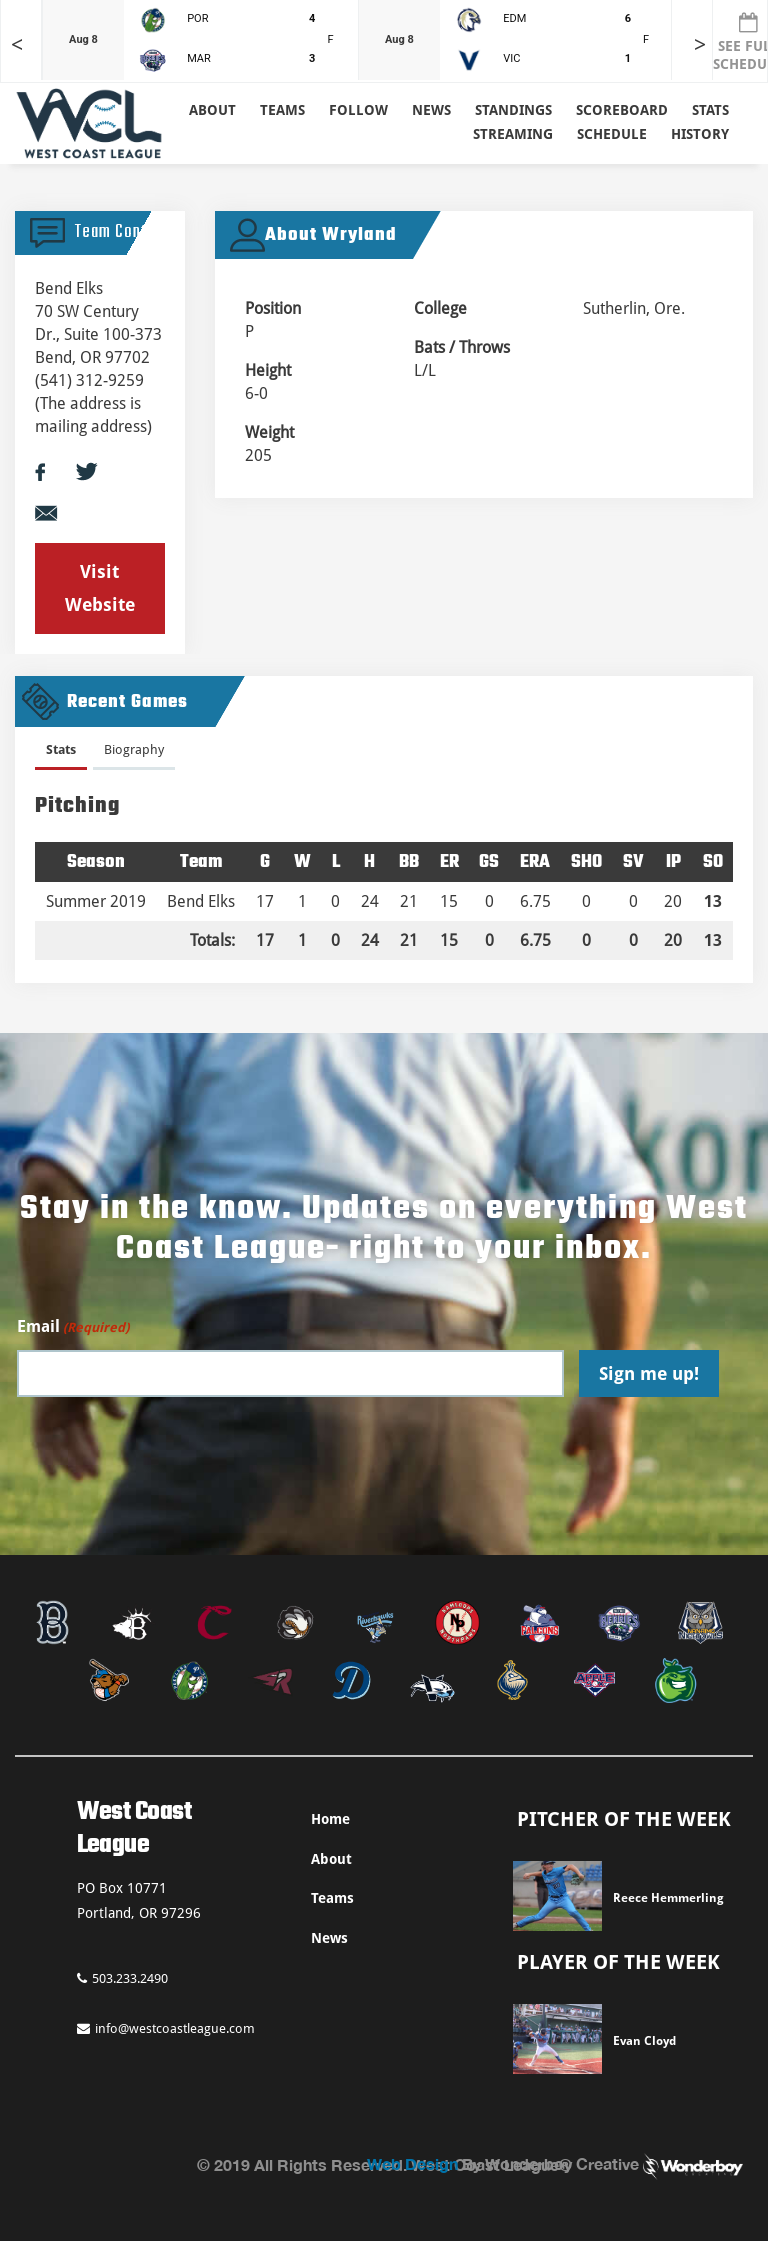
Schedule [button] (612, 134)
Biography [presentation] (134, 749)
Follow (358, 110)
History (700, 134)
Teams (332, 1898)
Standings (513, 110)
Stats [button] (710, 110)
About (212, 110)
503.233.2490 (122, 1978)
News (431, 110)
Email (73, 1327)
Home (330, 1819)
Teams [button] (282, 110)
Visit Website (100, 587)
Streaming (513, 134)
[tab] (61, 753)
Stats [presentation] (61, 749)
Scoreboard (622, 110)
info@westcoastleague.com (166, 2028)
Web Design (412, 2163)
